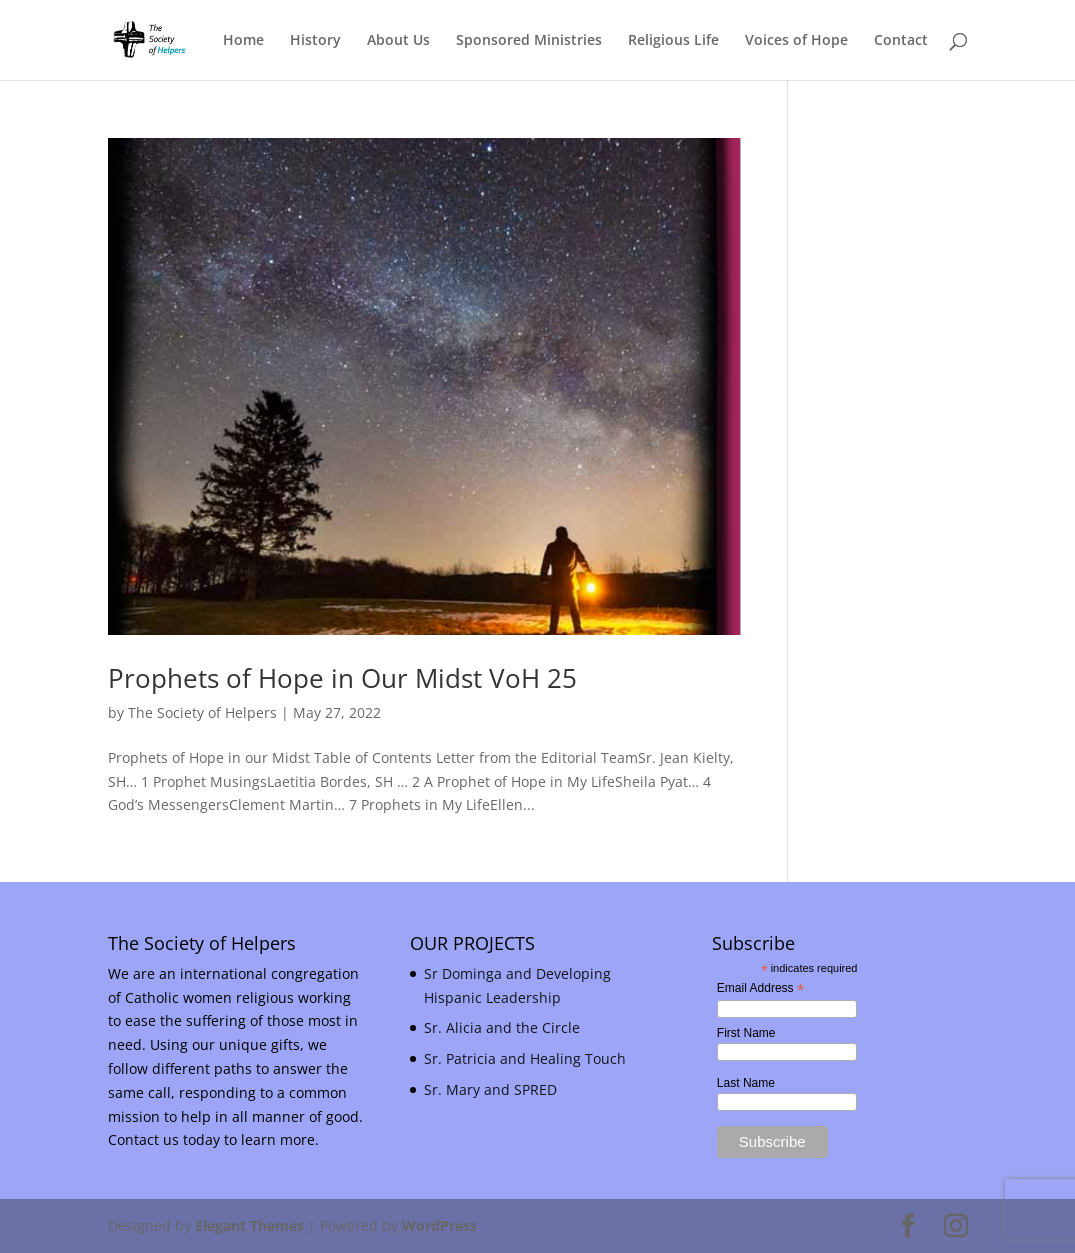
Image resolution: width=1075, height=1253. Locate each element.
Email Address (760, 989)
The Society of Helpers (202, 712)
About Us (398, 41)
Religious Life (673, 41)
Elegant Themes (249, 1225)
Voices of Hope (796, 41)
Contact (901, 41)
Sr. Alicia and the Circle (502, 1027)
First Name (746, 1033)
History (315, 41)
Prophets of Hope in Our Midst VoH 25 (342, 678)
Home (243, 41)
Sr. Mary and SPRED (490, 1089)
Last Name (746, 1083)
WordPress (439, 1225)
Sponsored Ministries (529, 41)
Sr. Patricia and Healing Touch (525, 1058)
